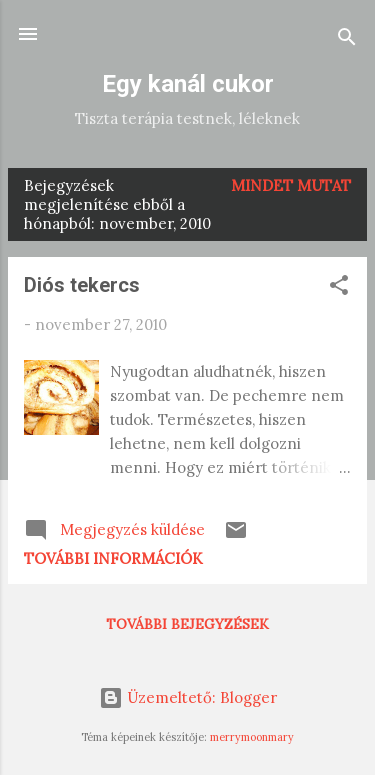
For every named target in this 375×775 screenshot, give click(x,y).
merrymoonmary (252, 737)
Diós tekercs (82, 285)
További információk (113, 558)
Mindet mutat (291, 185)
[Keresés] (347, 40)
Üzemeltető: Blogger (188, 697)
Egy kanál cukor (188, 84)
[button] (339, 288)
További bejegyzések (187, 624)
